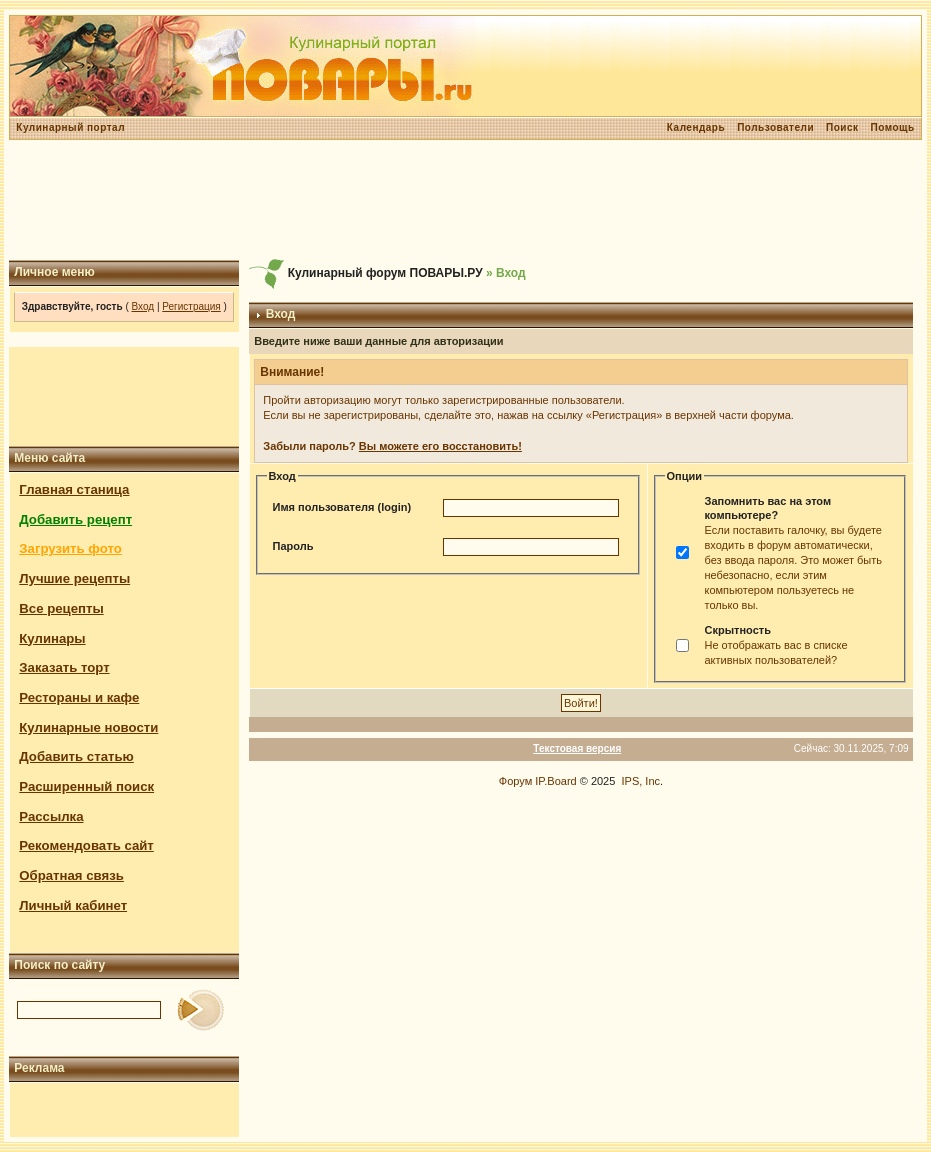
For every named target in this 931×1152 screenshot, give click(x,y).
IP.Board (555, 781)
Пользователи (775, 127)
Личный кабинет (73, 905)
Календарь (696, 127)
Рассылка (51, 816)
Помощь (893, 127)
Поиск (842, 127)
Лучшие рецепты (74, 578)
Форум (515, 781)
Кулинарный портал (70, 127)
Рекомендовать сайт (86, 845)
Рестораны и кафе (79, 697)
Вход (143, 306)
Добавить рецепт (75, 519)
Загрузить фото (70, 548)
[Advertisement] (466, 200)
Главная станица (74, 489)
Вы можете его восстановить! (440, 446)
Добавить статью (76, 756)
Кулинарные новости (88, 727)
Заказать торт (64, 667)
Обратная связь (71, 875)
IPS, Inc (640, 781)
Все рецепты (61, 608)
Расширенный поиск (86, 786)
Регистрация (191, 306)
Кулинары (52, 638)
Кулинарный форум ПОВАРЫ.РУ (385, 273)
